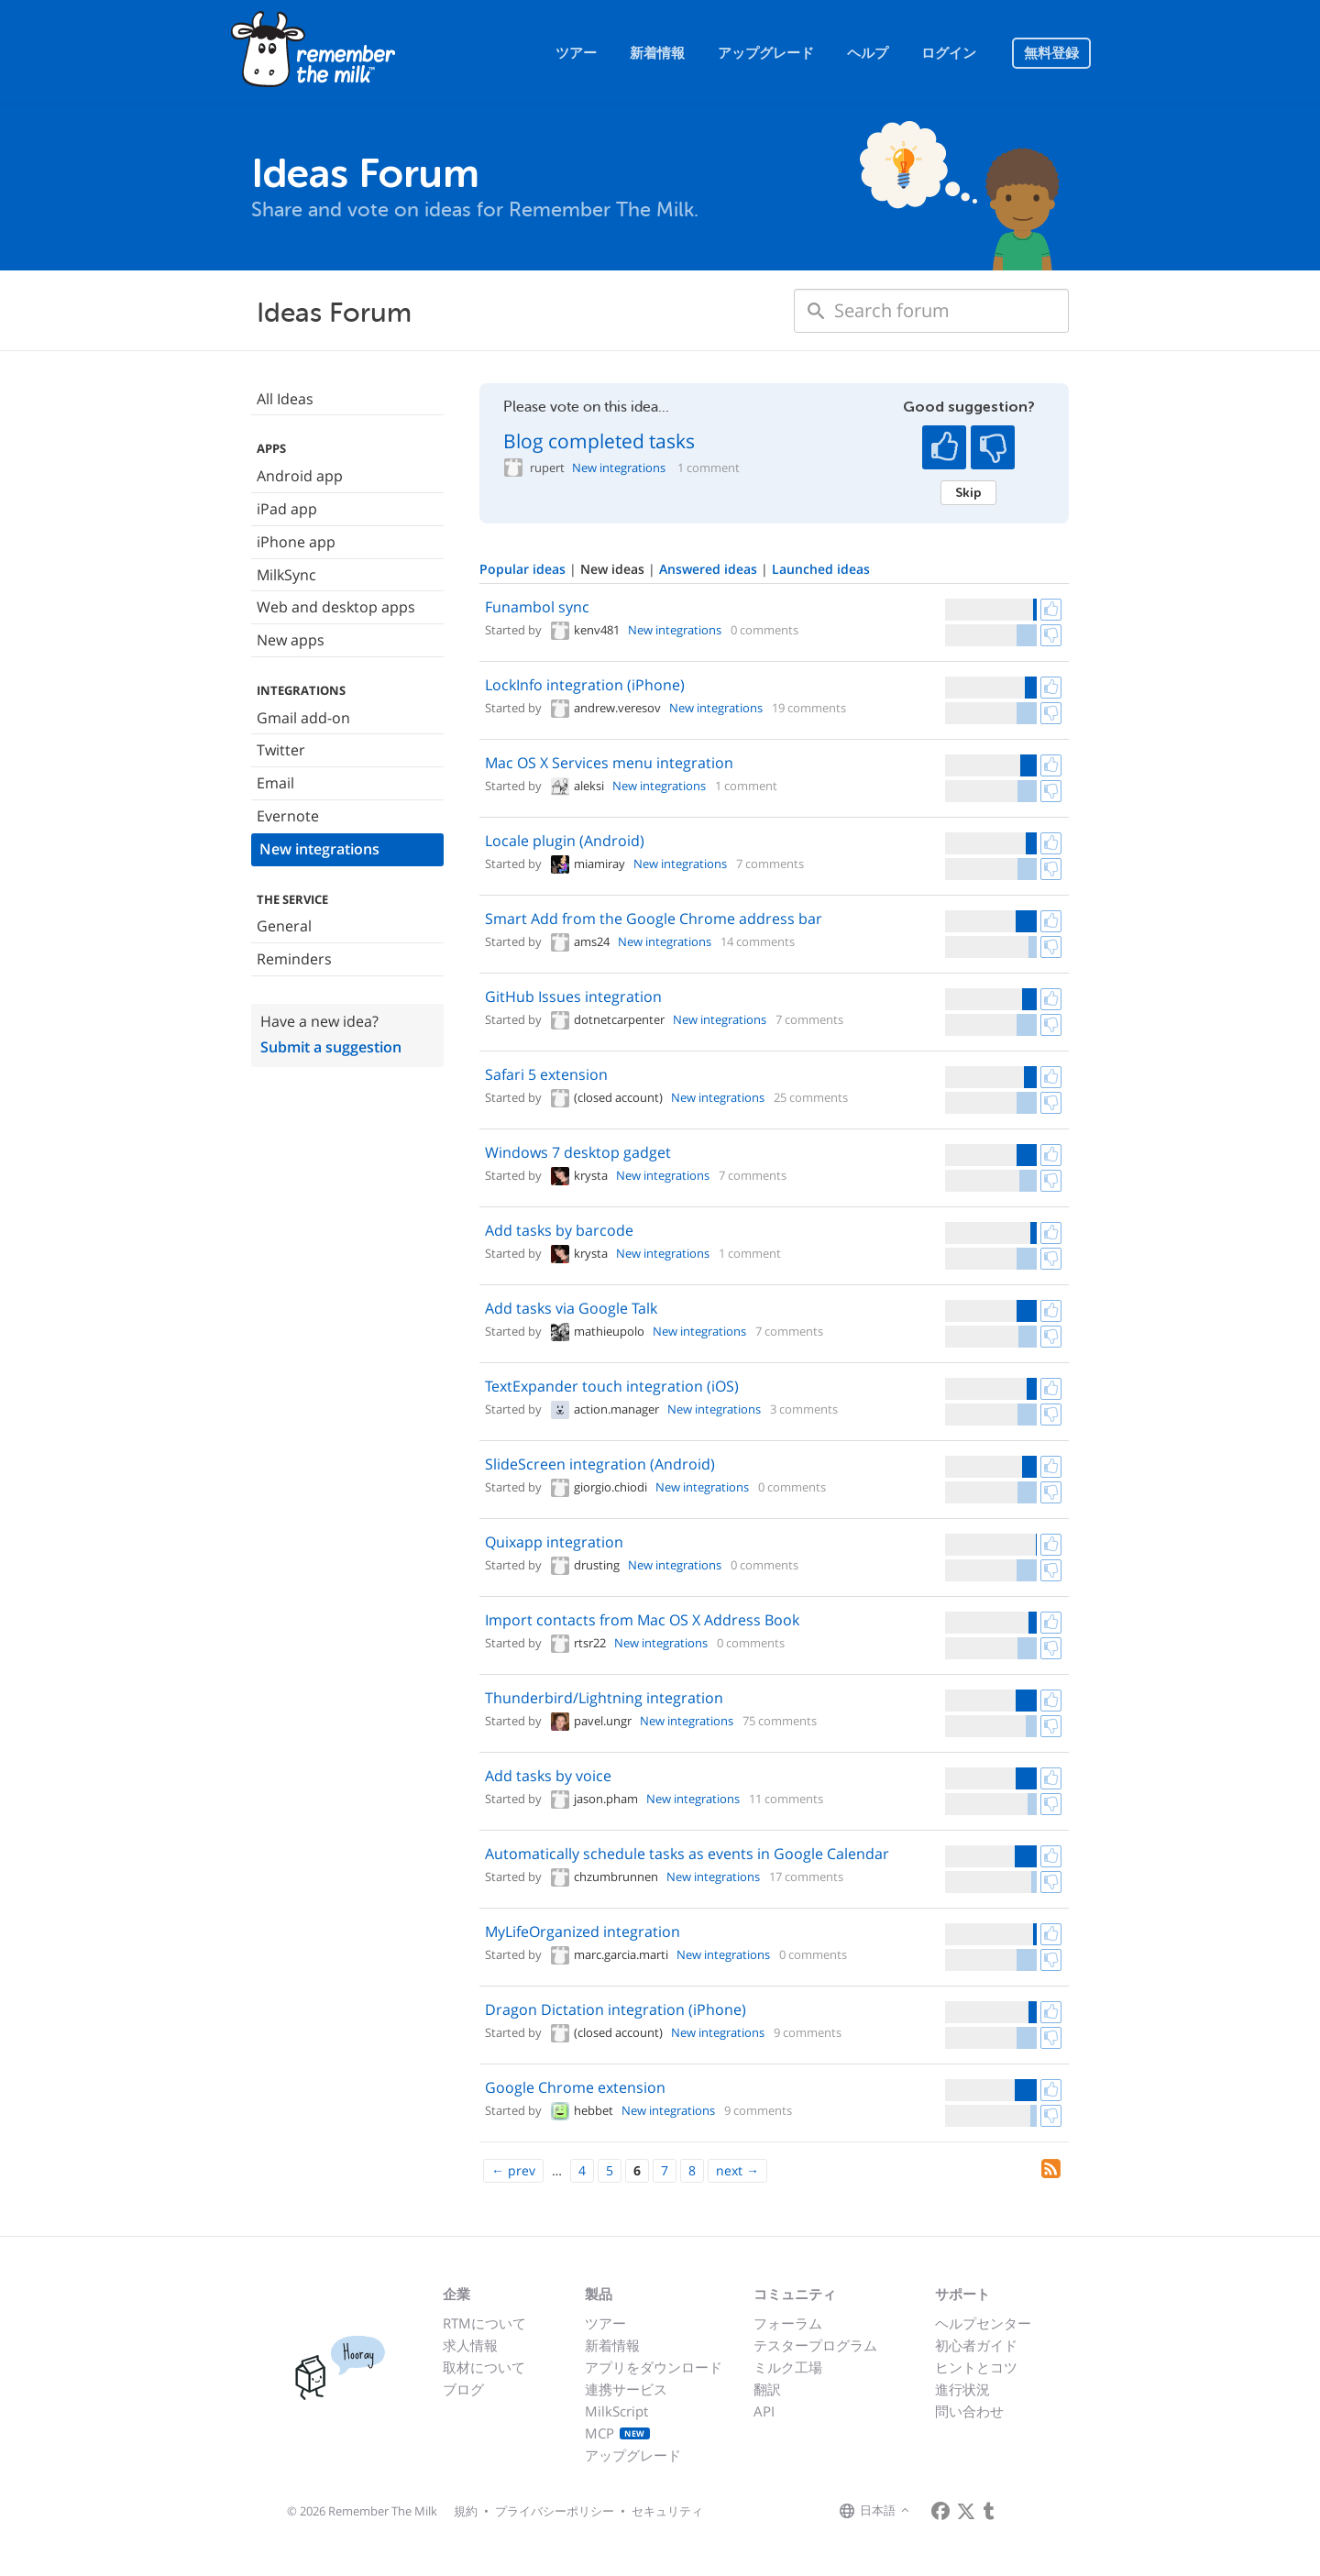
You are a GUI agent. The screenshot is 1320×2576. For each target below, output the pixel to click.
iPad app (287, 509)
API (764, 2411)
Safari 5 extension (546, 1074)
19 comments (809, 707)
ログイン (948, 53)
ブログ (463, 2389)
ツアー (576, 53)
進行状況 (962, 2389)
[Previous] (513, 2171)
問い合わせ (969, 2411)
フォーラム (788, 2323)
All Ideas (285, 399)
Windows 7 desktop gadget (578, 1152)
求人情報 (470, 2345)
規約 (466, 2511)
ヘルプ (867, 53)
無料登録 (1051, 53)
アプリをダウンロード (653, 2367)
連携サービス (626, 2389)
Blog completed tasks (599, 441)
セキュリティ (667, 2511)
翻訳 (767, 2389)
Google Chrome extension (575, 2087)
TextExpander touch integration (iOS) (612, 1386)
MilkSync (286, 575)
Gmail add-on (303, 718)
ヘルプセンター (983, 2323)
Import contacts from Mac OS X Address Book (642, 1620)
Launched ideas (821, 569)
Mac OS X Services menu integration (609, 763)
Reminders (294, 959)
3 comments (804, 1409)
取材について (484, 2367)
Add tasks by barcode (559, 1230)
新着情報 (657, 53)
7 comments (770, 863)
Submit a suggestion (331, 1047)
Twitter (281, 750)
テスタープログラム (815, 2345)
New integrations (319, 849)
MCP (617, 2433)
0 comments (764, 630)
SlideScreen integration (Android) (600, 1464)
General (284, 926)
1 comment (708, 468)
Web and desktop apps (336, 607)
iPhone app (296, 542)
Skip (968, 492)
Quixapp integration (554, 1542)
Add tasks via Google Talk (571, 1308)
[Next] (737, 2171)
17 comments (806, 1876)
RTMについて (484, 2323)
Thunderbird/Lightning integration (604, 1698)
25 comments (811, 1097)
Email (275, 783)
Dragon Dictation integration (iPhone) (615, 2009)
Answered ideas (710, 569)
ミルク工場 (788, 2367)
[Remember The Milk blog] (989, 2511)
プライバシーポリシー (554, 2511)
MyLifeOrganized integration (582, 1931)
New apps (290, 640)
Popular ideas (524, 569)
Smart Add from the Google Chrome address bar (653, 918)
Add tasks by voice (548, 1776)
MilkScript (616, 2411)
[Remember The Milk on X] (966, 2511)
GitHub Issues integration (573, 996)
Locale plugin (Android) (564, 841)
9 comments (808, 2032)
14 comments (757, 941)
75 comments (779, 1720)
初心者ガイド (976, 2345)
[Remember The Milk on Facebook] (940, 2511)
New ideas (614, 569)
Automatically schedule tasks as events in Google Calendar (687, 1854)
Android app (300, 476)
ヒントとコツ (976, 2367)
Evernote (288, 816)
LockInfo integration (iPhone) (585, 685)
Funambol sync (537, 607)
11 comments (786, 1798)
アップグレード (766, 53)
